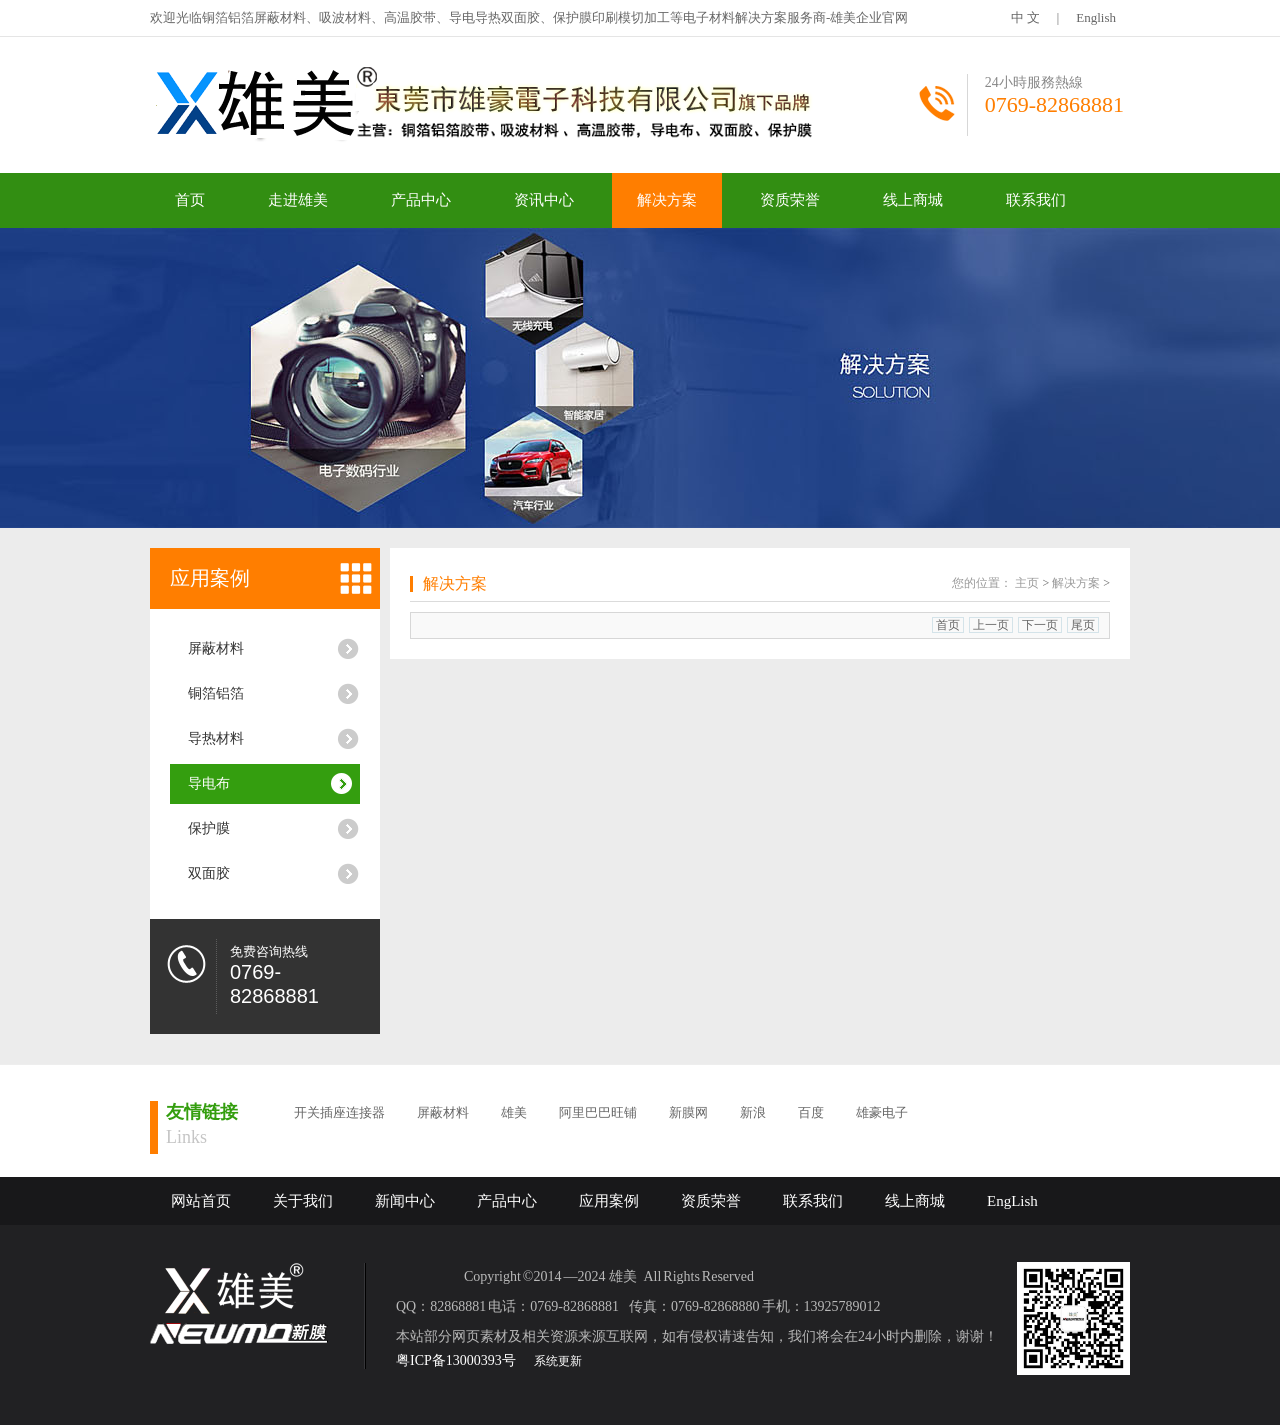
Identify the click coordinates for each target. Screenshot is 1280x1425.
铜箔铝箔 (216, 693)
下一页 (1040, 625)
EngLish (1012, 1201)
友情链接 (202, 1112)
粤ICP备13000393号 (456, 1360)
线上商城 (913, 200)
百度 (811, 1112)
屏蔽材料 (216, 648)
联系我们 (1036, 200)
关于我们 (303, 1201)
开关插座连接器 (339, 1112)
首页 (190, 200)
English (1096, 17)
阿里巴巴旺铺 (598, 1112)
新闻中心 (405, 1201)
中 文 (1025, 17)
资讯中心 (544, 200)
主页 (1027, 583)
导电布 (209, 783)
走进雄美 (298, 200)
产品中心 (421, 200)
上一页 (991, 625)
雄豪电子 (882, 1112)
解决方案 (667, 200)
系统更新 (558, 1361)
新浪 (753, 1112)
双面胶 (209, 873)
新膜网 (688, 1112)
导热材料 (216, 738)
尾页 (1083, 625)
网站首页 (201, 1201)
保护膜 (209, 828)
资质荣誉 (790, 200)
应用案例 (210, 578)
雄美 (514, 1112)
